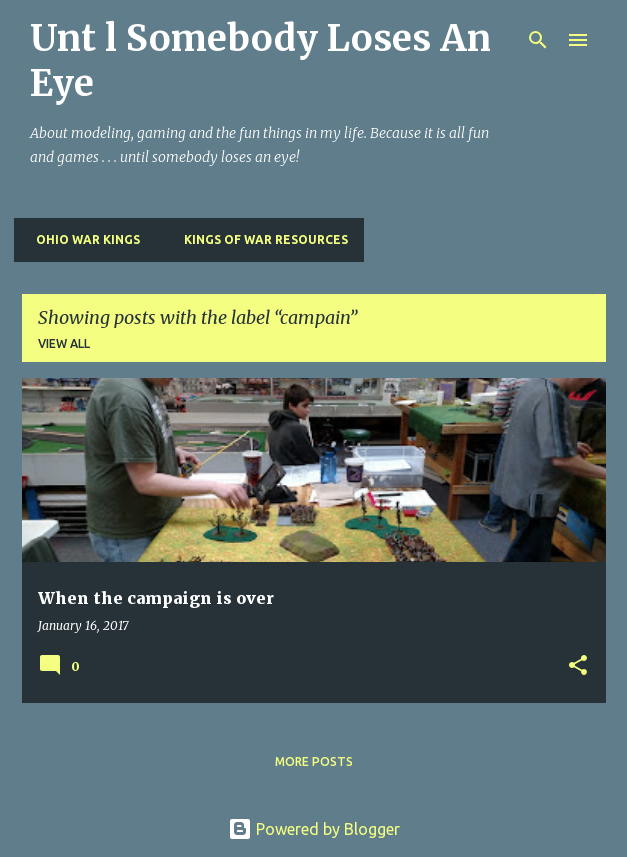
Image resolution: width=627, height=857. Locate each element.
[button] (578, 666)
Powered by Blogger (314, 829)
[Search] (538, 40)
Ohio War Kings (82, 239)
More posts (314, 761)
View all (64, 343)
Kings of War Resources (260, 239)
